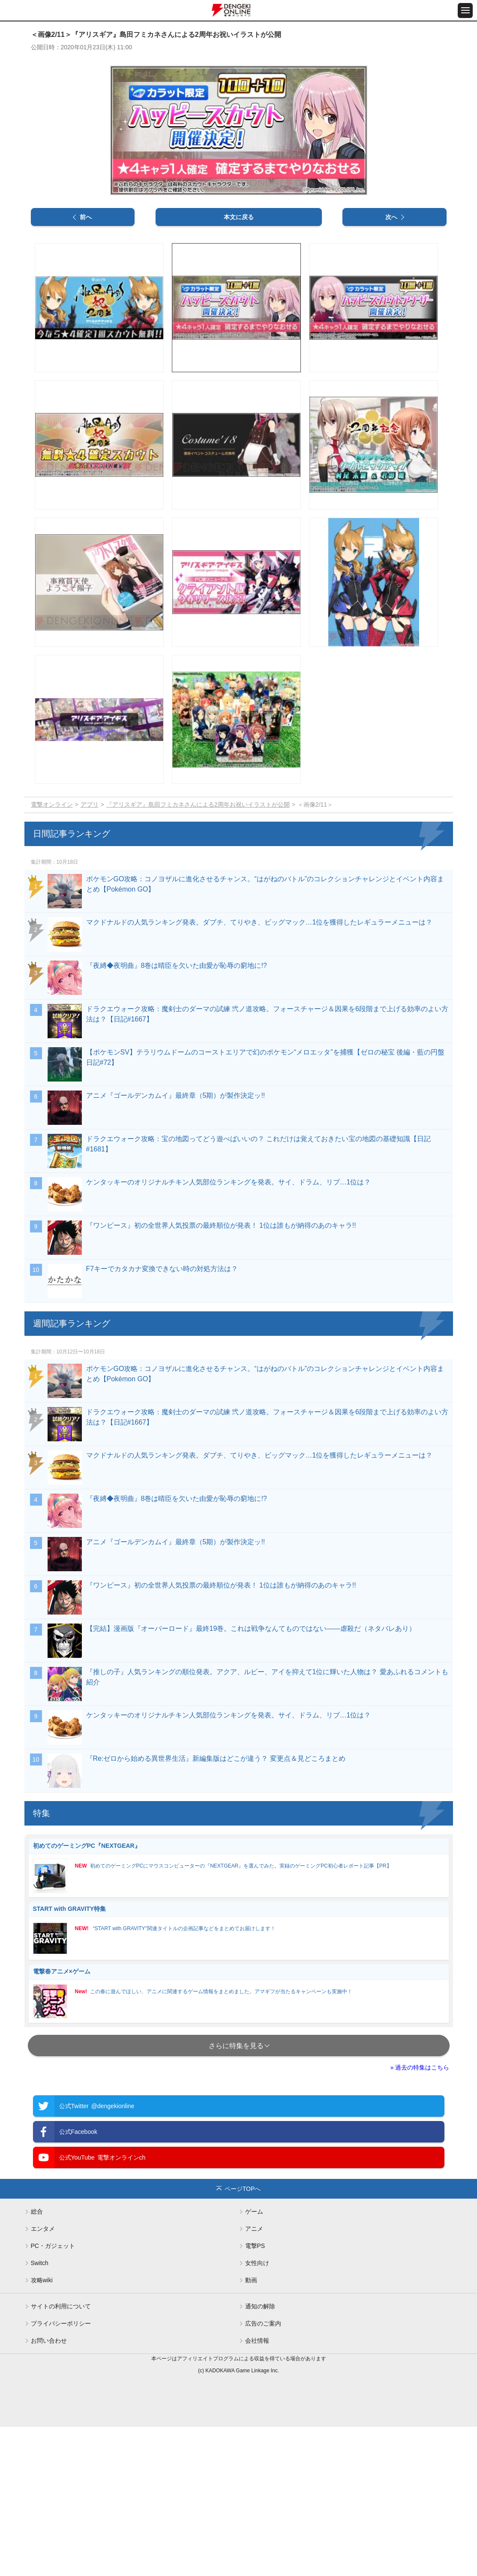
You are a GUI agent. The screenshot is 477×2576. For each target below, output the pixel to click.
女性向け (257, 2412)
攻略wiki (42, 2429)
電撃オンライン (52, 953)
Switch (39, 2412)
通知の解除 (260, 2455)
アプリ (90, 953)
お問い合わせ (49, 2489)
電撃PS (255, 2395)
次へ (391, 366)
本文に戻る (239, 366)
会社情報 (257, 2489)
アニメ (254, 2377)
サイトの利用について (61, 2455)
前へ (86, 366)
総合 (37, 2360)
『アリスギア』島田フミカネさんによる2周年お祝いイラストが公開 (198, 953)
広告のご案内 (263, 2472)
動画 (251, 2429)
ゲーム (254, 2360)
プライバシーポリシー (61, 2472)
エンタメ (43, 2377)
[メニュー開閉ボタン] (465, 10)
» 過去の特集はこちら (420, 2216)
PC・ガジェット (53, 2395)
